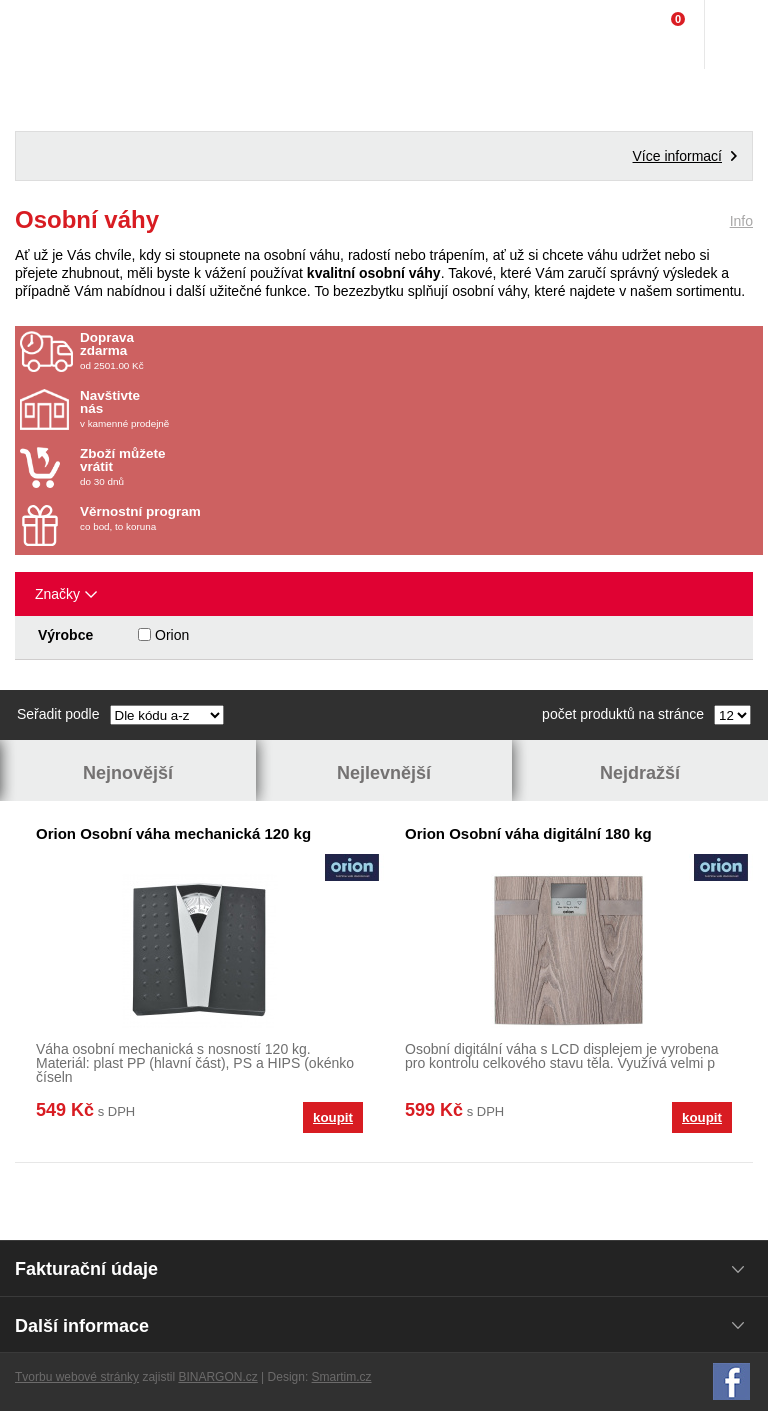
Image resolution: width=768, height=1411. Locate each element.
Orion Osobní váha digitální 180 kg (528, 833)
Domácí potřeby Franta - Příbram (56, 35)
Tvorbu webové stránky (77, 1377)
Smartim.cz (342, 1377)
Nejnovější (128, 773)
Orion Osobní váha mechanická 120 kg (173, 833)
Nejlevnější (384, 773)
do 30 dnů (197, 467)
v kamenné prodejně (197, 409)
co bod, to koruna (197, 518)
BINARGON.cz (217, 1377)
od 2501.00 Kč (419, 351)
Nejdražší (640, 773)
